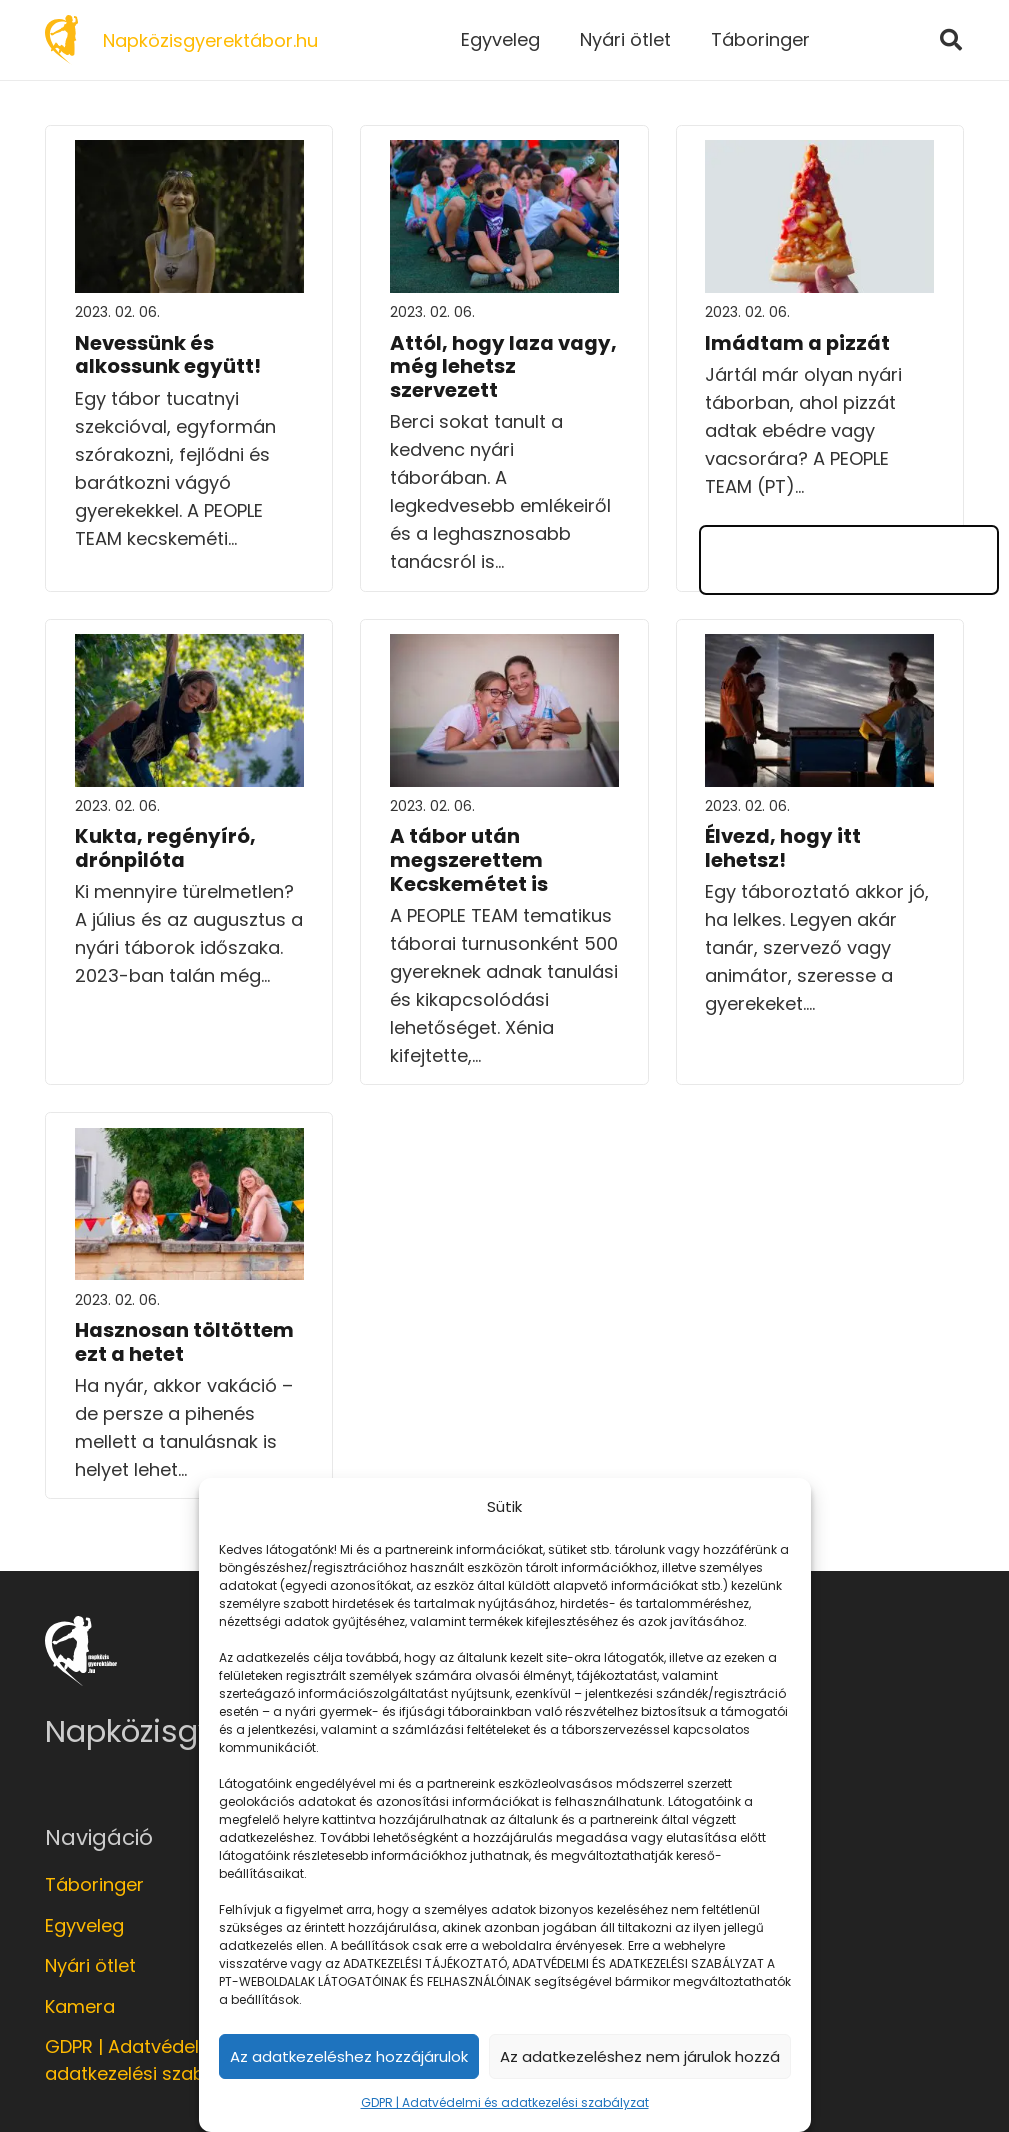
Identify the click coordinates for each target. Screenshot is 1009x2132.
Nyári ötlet (90, 1965)
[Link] (61, 40)
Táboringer (94, 1884)
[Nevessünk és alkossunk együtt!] (189, 153)
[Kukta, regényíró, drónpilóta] (189, 647)
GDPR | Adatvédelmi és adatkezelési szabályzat (505, 2102)
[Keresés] (951, 40)
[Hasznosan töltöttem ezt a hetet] (189, 1141)
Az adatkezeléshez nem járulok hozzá (640, 2056)
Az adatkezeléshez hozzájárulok (349, 2056)
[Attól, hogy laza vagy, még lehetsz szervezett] (504, 153)
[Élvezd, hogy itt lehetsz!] (819, 647)
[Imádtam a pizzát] (819, 153)
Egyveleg (84, 1925)
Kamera (80, 2006)
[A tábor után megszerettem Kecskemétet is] (504, 647)
